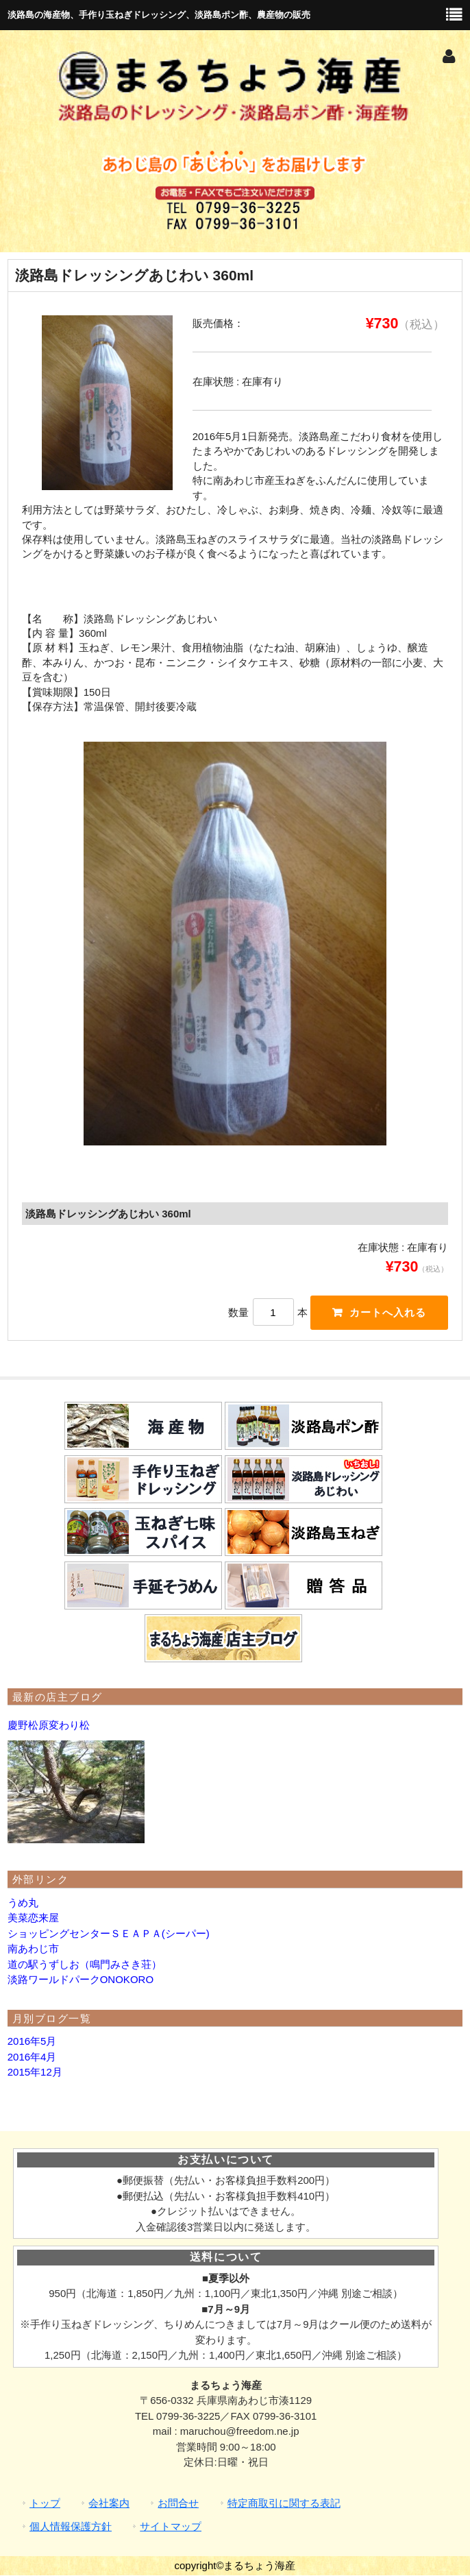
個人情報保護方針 (70, 2528)
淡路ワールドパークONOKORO (80, 1980)
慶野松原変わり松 (49, 1726)
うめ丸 (23, 1903)
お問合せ (178, 2504)
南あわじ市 (33, 1949)
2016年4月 (32, 2057)
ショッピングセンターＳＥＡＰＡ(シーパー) (109, 1934)
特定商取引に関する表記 (284, 2504)
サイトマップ (170, 2528)
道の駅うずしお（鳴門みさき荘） (85, 1965)
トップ (44, 2504)
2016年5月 (32, 2042)
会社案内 (108, 2504)
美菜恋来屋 (33, 1918)
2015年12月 (35, 2072)
